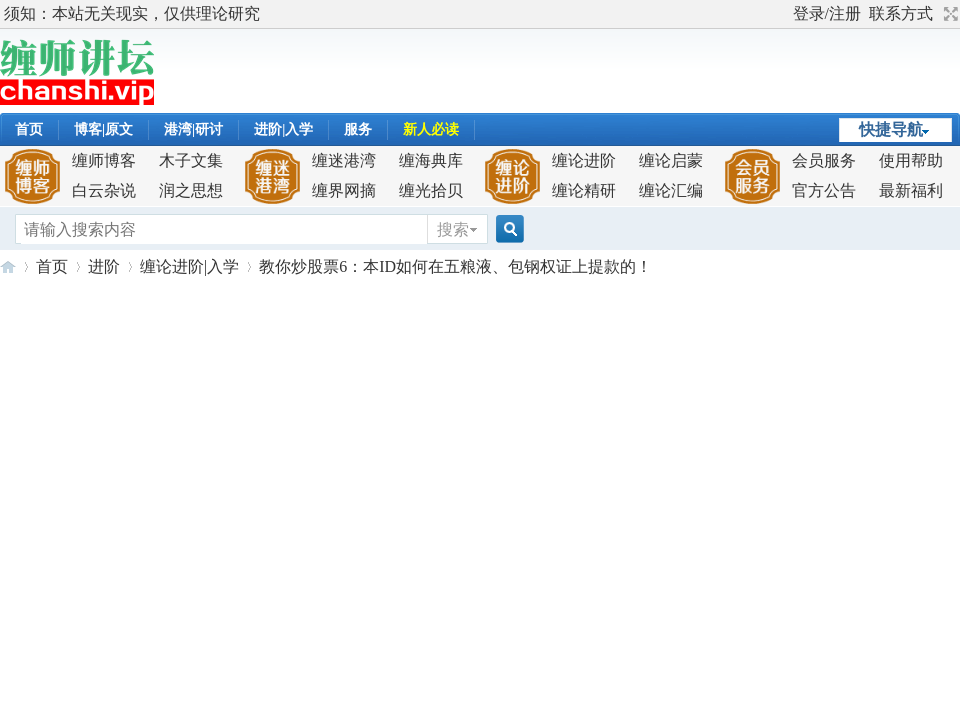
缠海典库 (431, 160)
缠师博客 (104, 160)
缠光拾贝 (431, 190)
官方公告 (824, 190)
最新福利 (911, 190)
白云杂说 (104, 190)
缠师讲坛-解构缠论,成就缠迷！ (8, 266)
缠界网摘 (344, 190)
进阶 (104, 266)
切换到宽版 (948, 14)
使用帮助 (911, 160)
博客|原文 (103, 129)
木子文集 (191, 160)
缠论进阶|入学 (189, 266)
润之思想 (191, 190)
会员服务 (824, 160)
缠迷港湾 (344, 160)
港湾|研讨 (193, 129)
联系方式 (901, 13)
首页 (29, 129)
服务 (358, 129)
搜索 (453, 229)
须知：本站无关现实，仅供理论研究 (132, 13)
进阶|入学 (283, 129)
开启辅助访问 (784, 14)
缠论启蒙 (671, 160)
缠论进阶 (584, 160)
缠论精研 (584, 190)
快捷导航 (891, 129)
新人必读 (431, 129)
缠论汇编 (671, 190)
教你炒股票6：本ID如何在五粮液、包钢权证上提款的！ (455, 266)
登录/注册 (827, 13)
